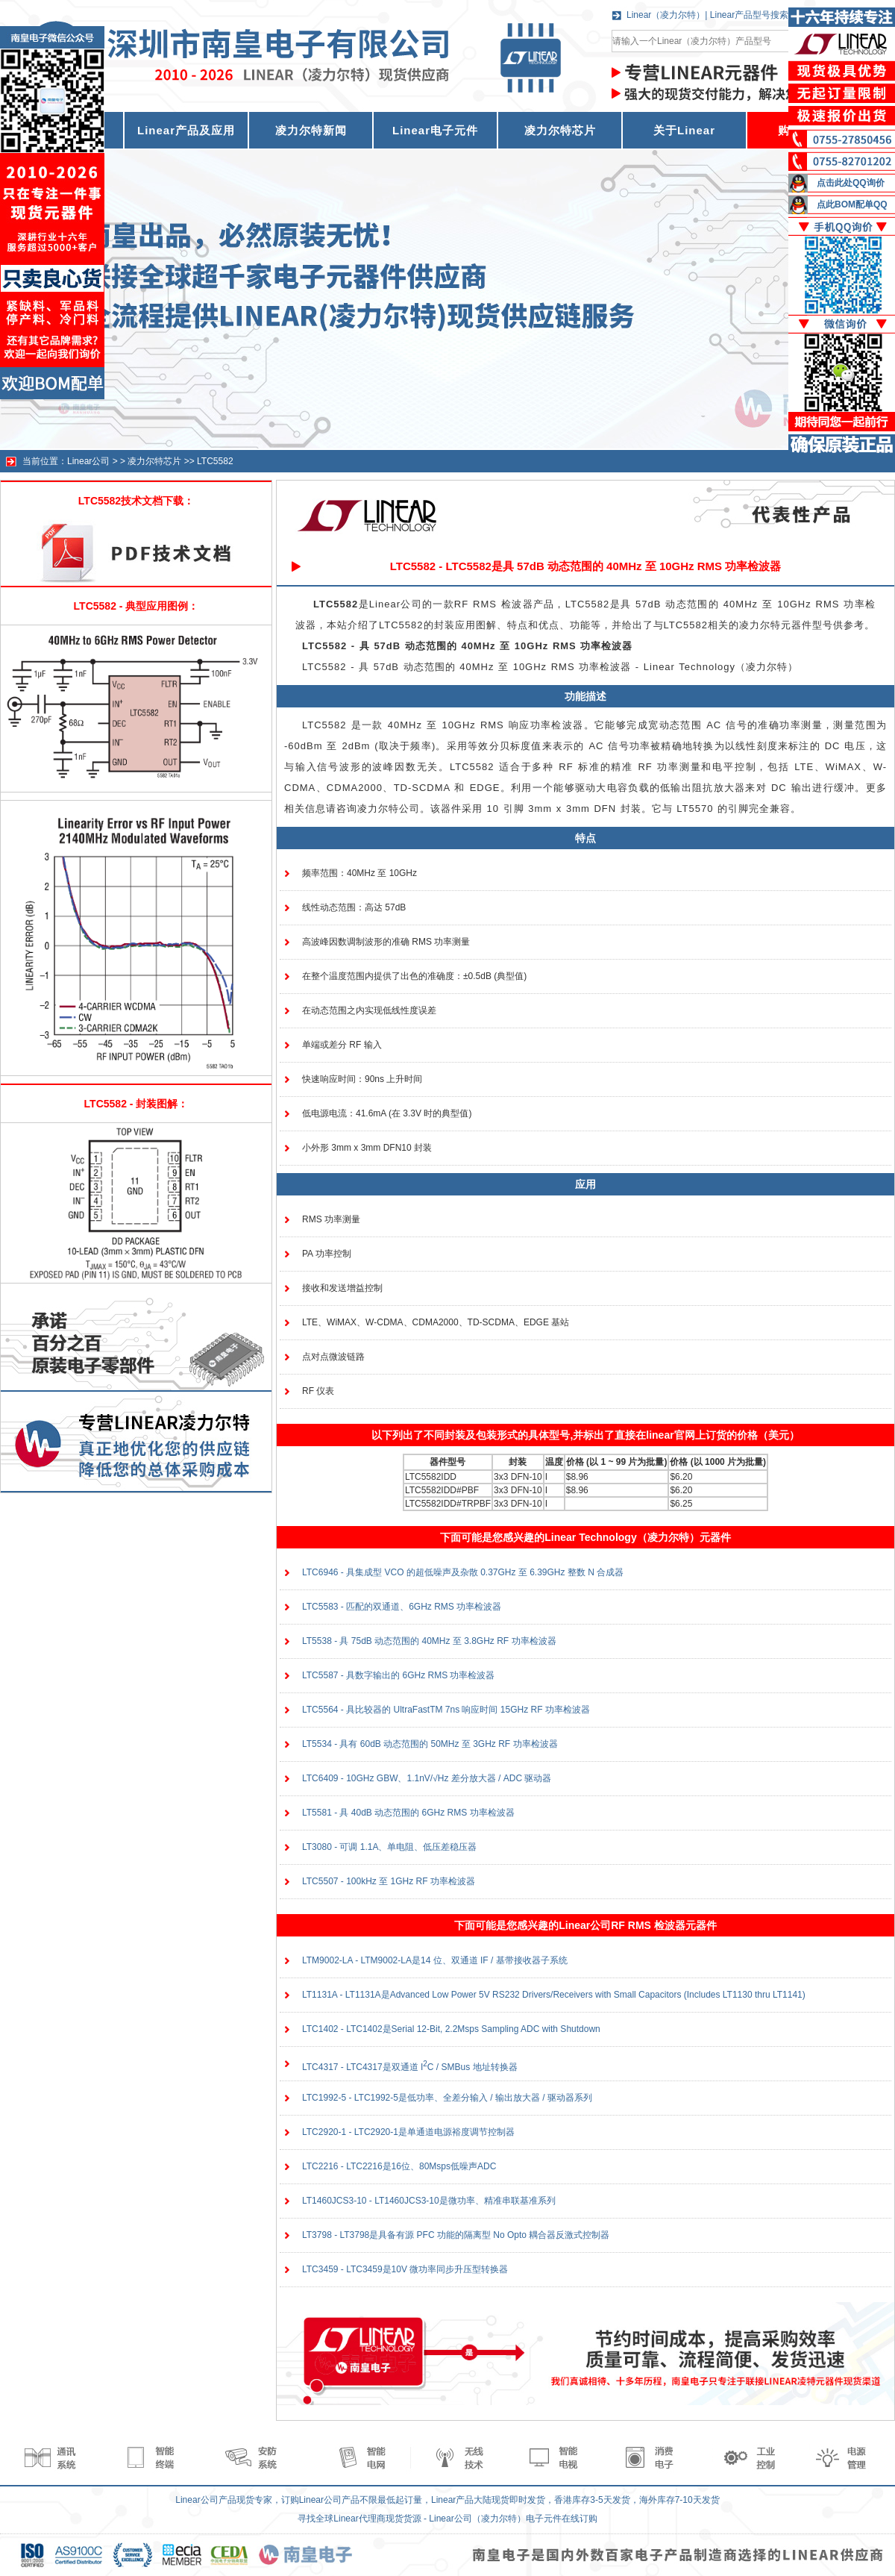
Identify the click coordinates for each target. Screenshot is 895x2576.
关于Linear (684, 130)
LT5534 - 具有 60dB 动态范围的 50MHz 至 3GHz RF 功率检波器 (430, 1744)
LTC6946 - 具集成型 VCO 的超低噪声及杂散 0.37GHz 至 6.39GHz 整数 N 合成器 (463, 1572)
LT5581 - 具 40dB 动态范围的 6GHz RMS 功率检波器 (408, 1812)
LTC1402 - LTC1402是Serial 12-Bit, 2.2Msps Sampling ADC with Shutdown (451, 2029)
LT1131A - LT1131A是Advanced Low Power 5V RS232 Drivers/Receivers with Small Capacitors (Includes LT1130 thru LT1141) (554, 1994)
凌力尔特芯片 (560, 130)
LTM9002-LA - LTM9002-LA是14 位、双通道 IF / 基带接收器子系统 (435, 1960)
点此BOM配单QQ (852, 204)
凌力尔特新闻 (311, 130)
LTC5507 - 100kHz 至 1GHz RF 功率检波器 (388, 1881)
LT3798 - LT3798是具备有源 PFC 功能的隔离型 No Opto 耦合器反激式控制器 (455, 2235)
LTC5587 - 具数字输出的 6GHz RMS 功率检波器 (398, 1675)
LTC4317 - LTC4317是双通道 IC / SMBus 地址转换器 (410, 2067)
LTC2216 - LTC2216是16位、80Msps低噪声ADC (399, 2166)
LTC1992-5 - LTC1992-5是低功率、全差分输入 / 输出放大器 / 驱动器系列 (447, 2097)
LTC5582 (215, 461)
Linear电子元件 (435, 130)
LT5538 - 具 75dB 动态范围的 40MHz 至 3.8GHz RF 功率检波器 (429, 1641)
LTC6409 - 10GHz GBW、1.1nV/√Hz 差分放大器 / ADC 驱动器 (426, 1778)
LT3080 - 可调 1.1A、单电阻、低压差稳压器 (389, 1847)
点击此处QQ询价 (851, 183)
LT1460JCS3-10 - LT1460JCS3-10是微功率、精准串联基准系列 (429, 2200)
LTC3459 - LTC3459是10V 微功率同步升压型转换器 (405, 2269)
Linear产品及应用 (186, 130)
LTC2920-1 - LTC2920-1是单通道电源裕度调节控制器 (408, 2132)
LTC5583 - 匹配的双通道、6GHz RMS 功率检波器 (401, 1606)
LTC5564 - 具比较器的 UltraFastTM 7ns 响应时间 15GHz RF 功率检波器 (446, 1709)
